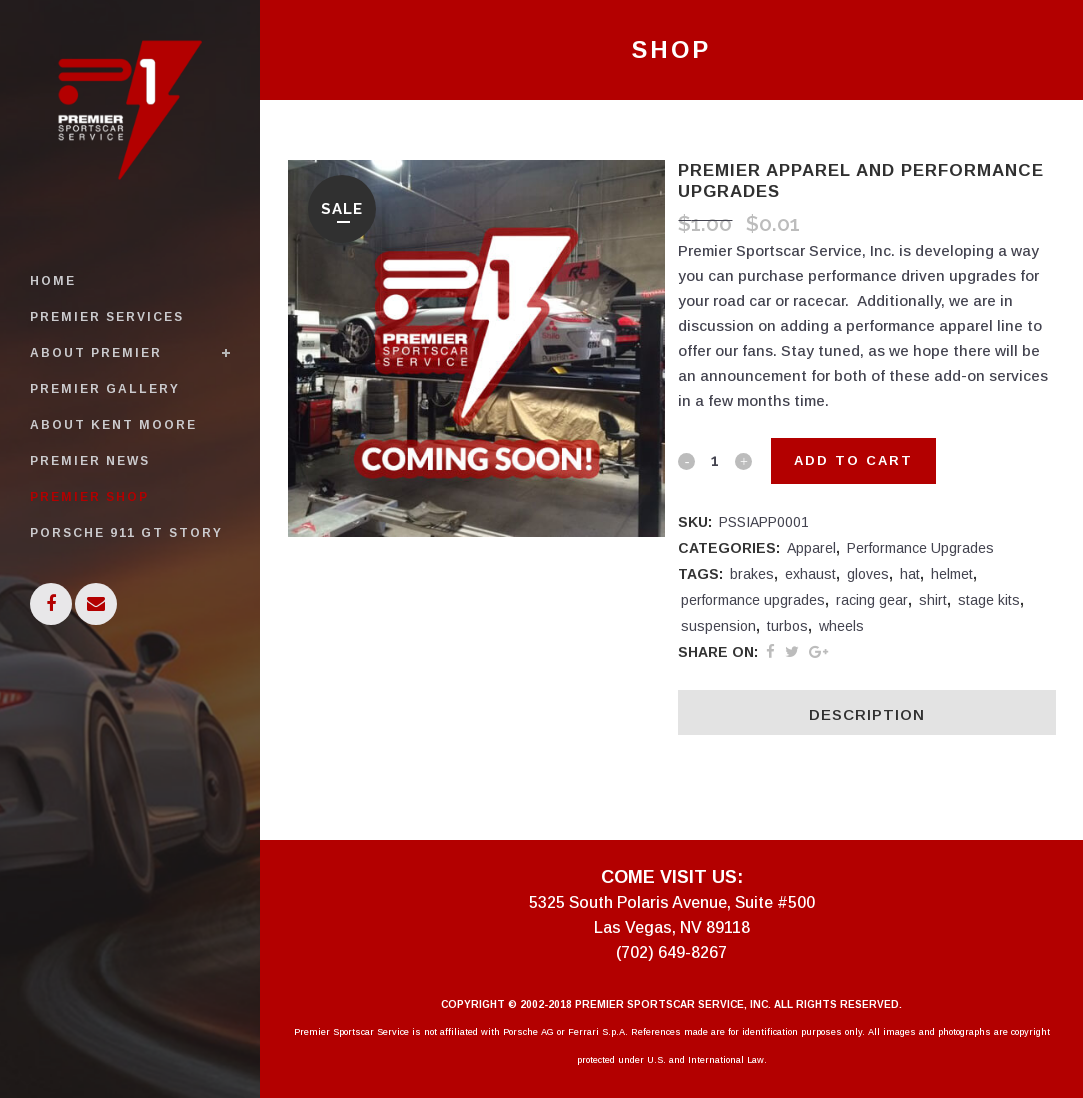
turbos (787, 626)
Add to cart (853, 460)
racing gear (872, 600)
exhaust (810, 574)
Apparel (811, 548)
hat (910, 574)
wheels (841, 626)
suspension (718, 626)
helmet (952, 574)
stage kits (989, 600)
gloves (868, 574)
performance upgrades (753, 600)
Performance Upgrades (920, 548)
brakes (752, 574)
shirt (933, 600)
